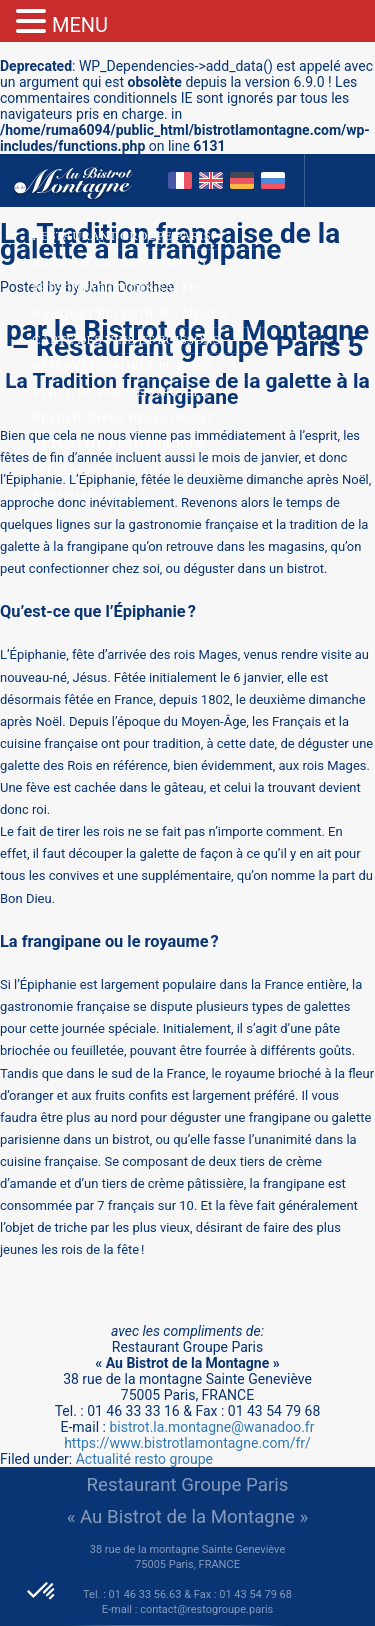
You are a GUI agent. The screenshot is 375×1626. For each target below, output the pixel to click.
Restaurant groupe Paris (121, 235)
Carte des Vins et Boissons (126, 339)
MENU (80, 25)
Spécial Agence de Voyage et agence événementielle (161, 472)
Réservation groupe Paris (122, 365)
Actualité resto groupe (118, 443)
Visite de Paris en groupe (120, 391)
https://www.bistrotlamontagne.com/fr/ (187, 1443)
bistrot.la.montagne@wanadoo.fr (211, 1427)
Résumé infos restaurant (123, 417)
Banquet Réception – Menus (129, 313)
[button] (42, 1592)
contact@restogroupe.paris (206, 1609)
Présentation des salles (118, 287)
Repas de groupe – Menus (119, 261)
